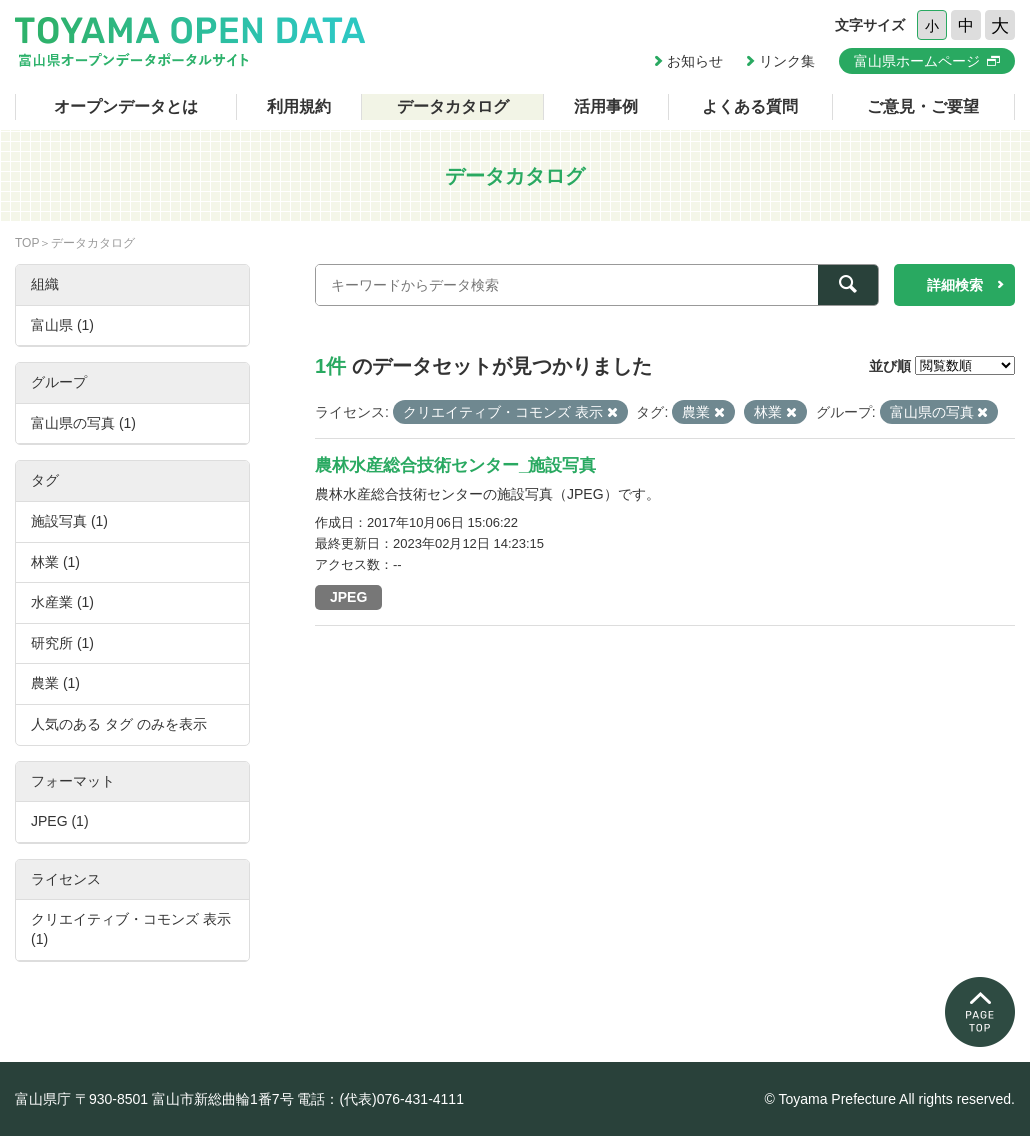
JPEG (348, 597)
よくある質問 (750, 106)
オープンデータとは (126, 106)
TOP (27, 243)
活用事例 (606, 106)
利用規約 (299, 106)
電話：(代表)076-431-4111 (380, 1099)
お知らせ (695, 61)
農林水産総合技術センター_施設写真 (455, 465)
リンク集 (787, 61)
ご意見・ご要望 (923, 106)
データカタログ (453, 106)
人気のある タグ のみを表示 (119, 724)
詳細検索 (955, 285)
